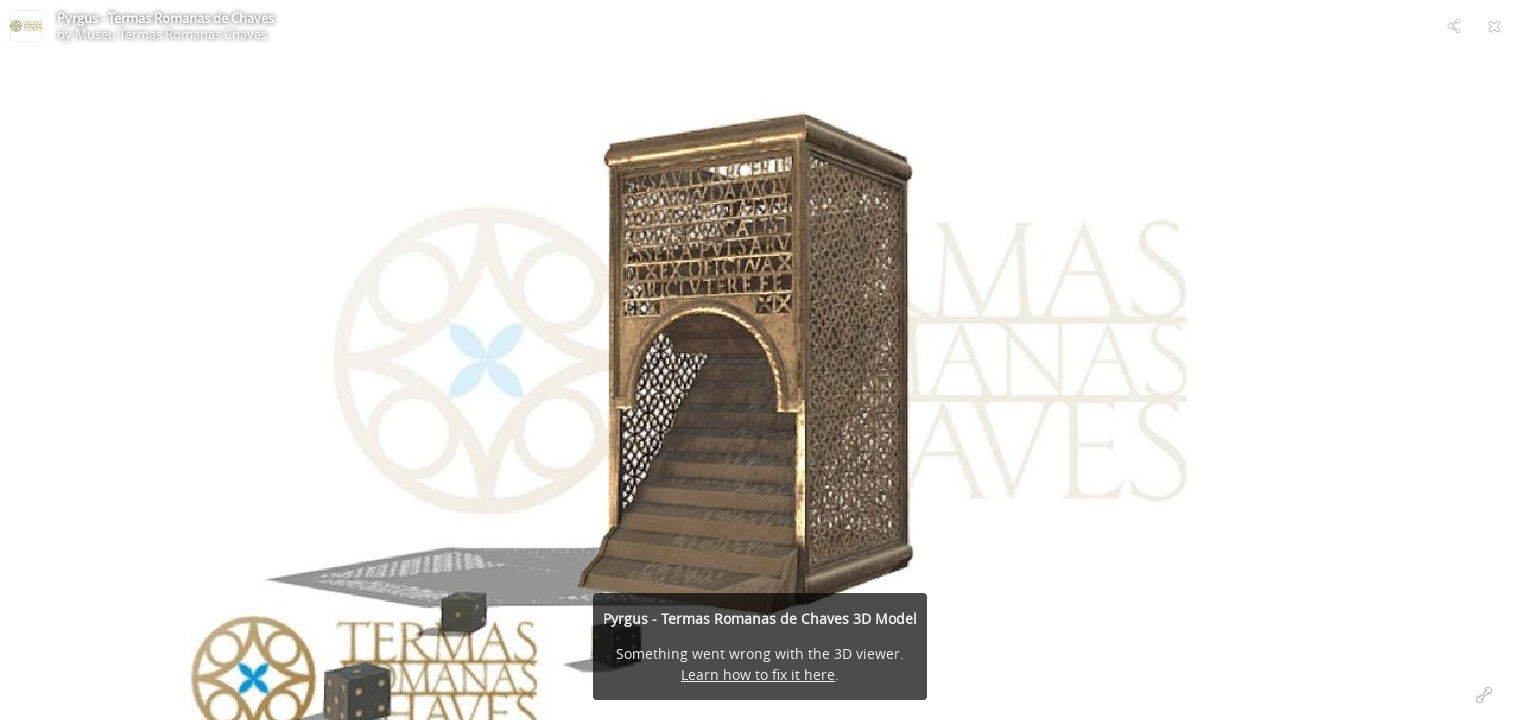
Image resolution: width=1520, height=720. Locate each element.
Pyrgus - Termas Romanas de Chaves (165, 18)
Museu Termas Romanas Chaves (171, 34)
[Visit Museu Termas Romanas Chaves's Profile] (26, 26)
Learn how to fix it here (758, 674)
